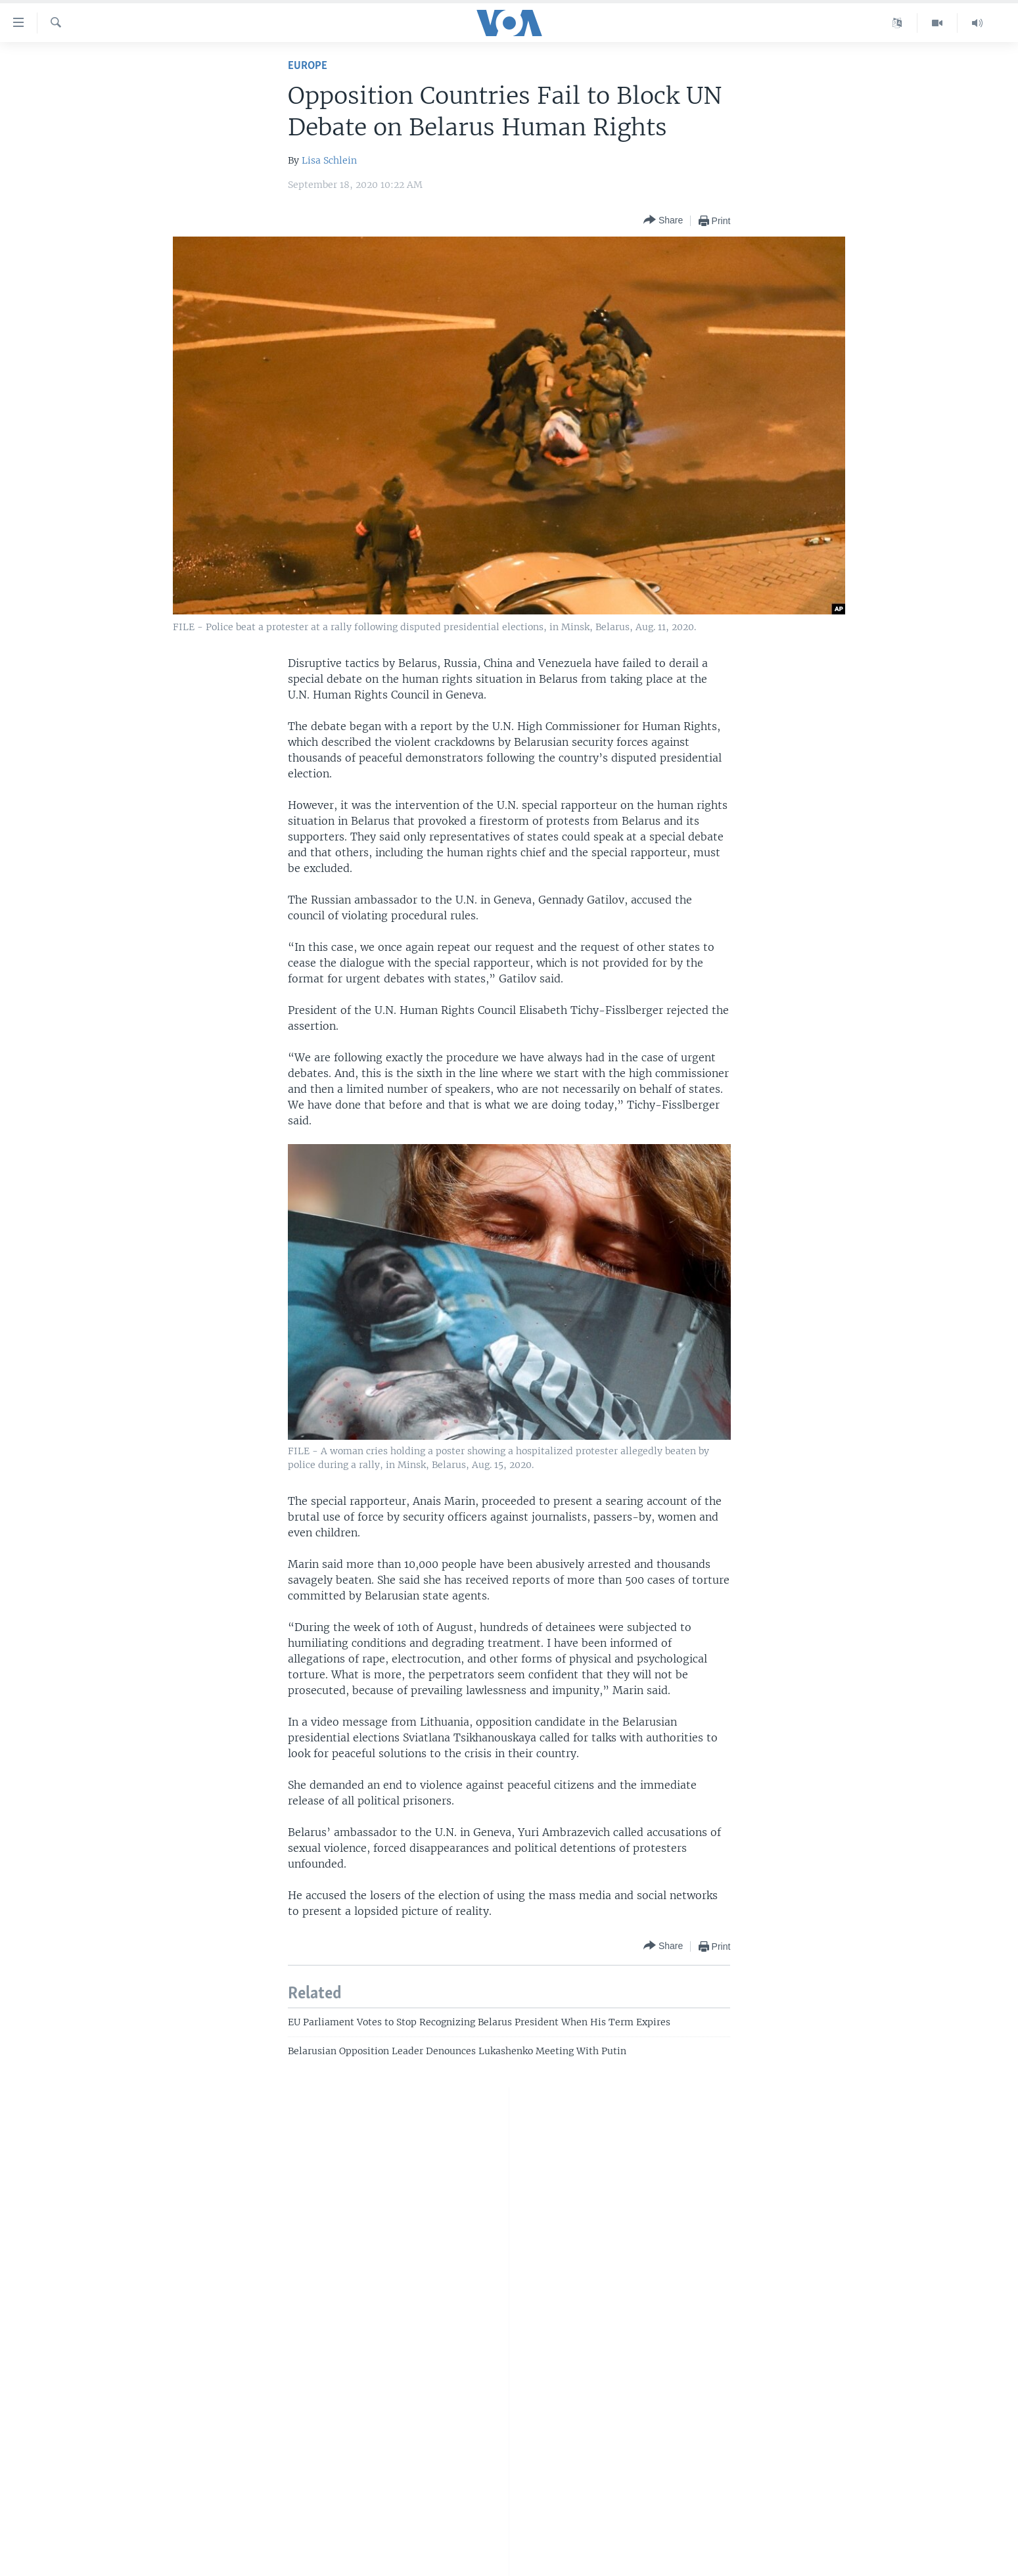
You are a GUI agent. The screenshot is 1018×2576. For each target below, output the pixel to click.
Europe (307, 66)
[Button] (663, 220)
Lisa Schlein (329, 160)
